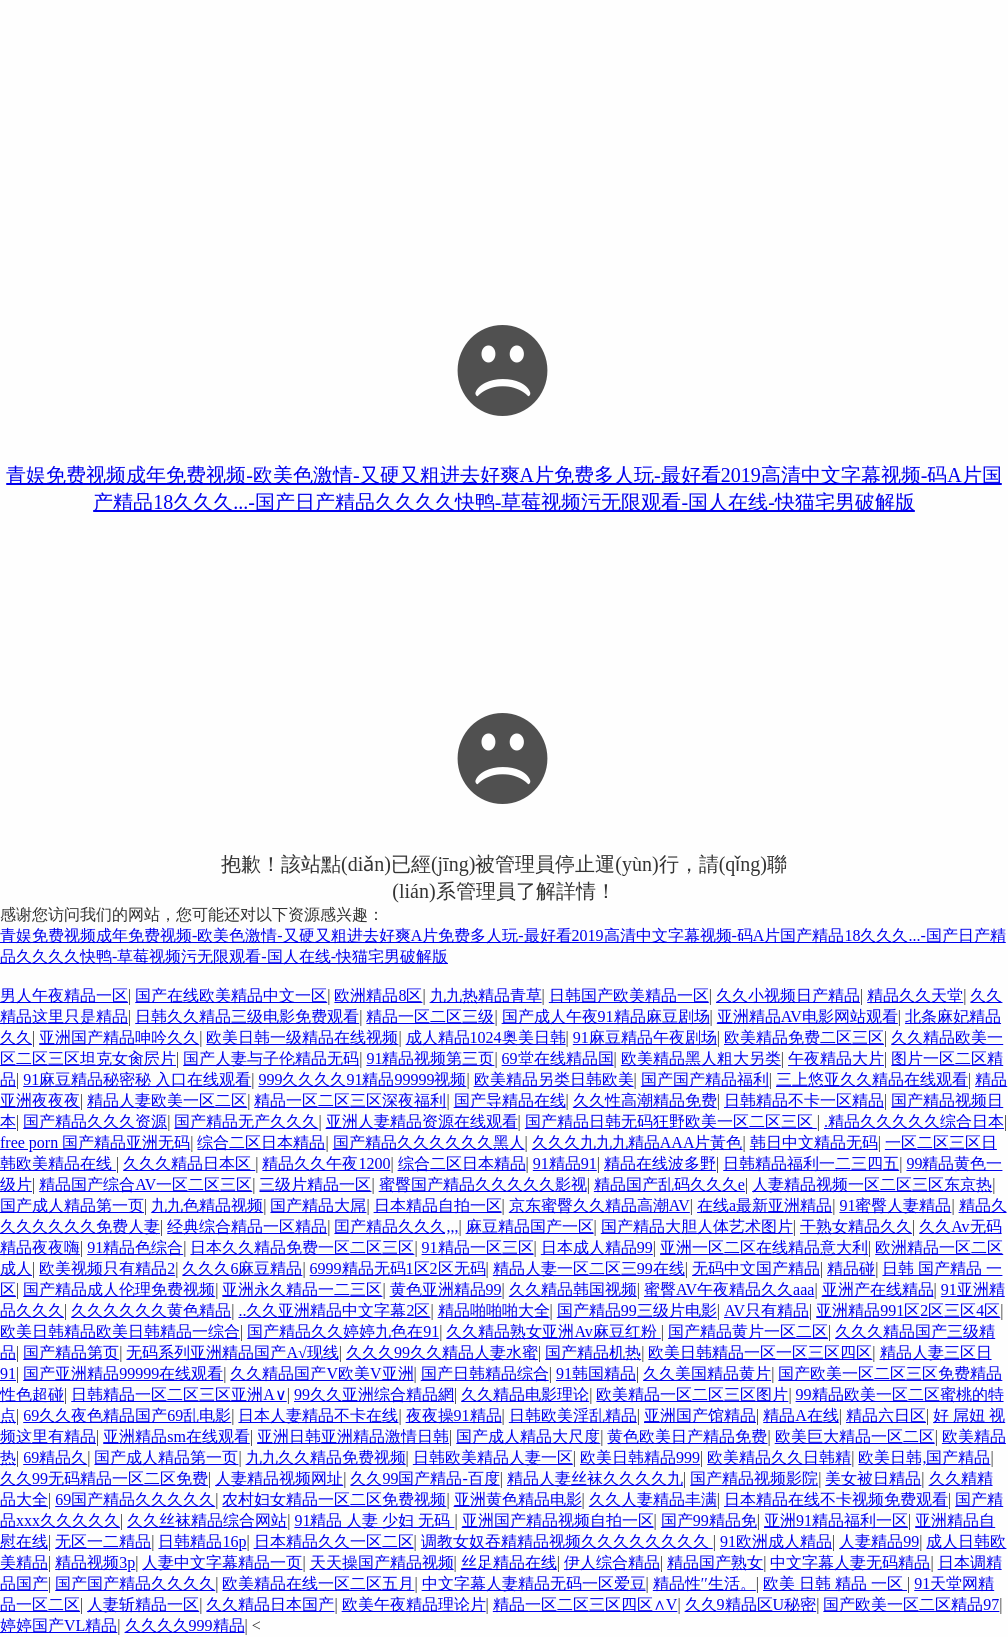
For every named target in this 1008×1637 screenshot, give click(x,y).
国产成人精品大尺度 (528, 1436)
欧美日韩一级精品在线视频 (302, 1037)
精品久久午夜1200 (326, 1163)
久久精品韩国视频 (573, 1289)
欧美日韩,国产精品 (924, 1457)
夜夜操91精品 (454, 1415)
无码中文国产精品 (756, 1268)
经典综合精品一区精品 (247, 1226)
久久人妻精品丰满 (653, 1499)
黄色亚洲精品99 (446, 1289)
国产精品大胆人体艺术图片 (697, 1226)
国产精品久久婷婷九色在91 (343, 1331)
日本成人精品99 (597, 1247)
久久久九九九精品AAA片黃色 (637, 1142)
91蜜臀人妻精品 (895, 1205)
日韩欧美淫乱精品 (573, 1415)
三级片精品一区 (315, 1184)
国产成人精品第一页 (72, 1205)
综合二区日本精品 (261, 1142)
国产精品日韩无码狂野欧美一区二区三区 (671, 1121)
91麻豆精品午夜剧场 (645, 1037)
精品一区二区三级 (430, 1016)
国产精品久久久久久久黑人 (429, 1142)
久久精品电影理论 (525, 1394)
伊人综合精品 (612, 1562)
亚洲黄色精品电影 (518, 1499)
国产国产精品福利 (705, 1079)
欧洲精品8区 (378, 995)
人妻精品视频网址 (279, 1478)
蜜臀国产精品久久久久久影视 (483, 1184)
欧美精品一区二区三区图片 (692, 1394)
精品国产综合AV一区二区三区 (145, 1184)
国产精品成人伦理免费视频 (119, 1289)
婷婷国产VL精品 (58, 1625)
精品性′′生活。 (704, 1583)
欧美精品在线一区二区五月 (318, 1583)
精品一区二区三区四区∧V (585, 1604)
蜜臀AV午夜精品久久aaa (729, 1289)
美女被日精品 (873, 1478)
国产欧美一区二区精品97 (911, 1604)
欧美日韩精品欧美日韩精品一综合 (120, 1331)
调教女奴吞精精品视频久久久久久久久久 (567, 1541)
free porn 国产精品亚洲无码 (95, 1142)
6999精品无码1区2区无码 (398, 1268)
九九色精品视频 (207, 1205)
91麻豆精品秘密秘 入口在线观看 (137, 1079)
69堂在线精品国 (558, 1058)
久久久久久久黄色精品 (151, 1310)
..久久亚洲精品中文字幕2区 (334, 1310)
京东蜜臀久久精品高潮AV (599, 1205)
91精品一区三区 (478, 1247)
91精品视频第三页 (430, 1058)
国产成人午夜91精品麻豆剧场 (606, 1016)
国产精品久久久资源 (95, 1121)
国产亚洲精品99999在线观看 (123, 1373)
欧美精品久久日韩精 (779, 1457)
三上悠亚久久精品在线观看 (872, 1079)
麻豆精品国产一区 (530, 1226)
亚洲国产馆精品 (700, 1415)
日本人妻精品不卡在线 (318, 1415)
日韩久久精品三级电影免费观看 (247, 1016)
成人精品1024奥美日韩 (486, 1037)
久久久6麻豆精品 (242, 1268)
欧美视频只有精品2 (107, 1268)
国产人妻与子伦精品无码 (271, 1058)
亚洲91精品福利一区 (836, 1520)
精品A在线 (801, 1415)
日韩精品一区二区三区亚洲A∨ (179, 1394)
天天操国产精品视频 (382, 1562)
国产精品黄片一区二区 (748, 1331)
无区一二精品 (103, 1541)
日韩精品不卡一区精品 (804, 1100)
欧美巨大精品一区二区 (855, 1436)
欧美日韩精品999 (640, 1457)
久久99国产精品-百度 (424, 1478)
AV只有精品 (766, 1310)
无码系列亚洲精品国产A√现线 (232, 1352)
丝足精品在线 (509, 1562)
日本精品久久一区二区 (334, 1541)
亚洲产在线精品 (878, 1289)
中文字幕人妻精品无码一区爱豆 (534, 1583)
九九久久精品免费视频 (326, 1457)
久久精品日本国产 (270, 1604)
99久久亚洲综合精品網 (374, 1394)
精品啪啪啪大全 (494, 1310)
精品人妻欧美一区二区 (167, 1100)
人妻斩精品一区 (143, 1604)
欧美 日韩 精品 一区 (835, 1583)
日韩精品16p (202, 1541)
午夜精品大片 (836, 1058)
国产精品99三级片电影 (637, 1310)
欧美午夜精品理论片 (414, 1604)
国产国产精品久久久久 (135, 1583)
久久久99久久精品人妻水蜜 (442, 1352)
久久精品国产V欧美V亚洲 (321, 1373)
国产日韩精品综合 (485, 1373)
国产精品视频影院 (754, 1478)
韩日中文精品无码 (814, 1142)
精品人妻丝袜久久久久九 (595, 1478)
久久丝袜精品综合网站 (207, 1520)
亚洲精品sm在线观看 (176, 1436)
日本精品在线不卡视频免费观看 (836, 1499)
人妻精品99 (879, 1541)
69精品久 (55, 1457)
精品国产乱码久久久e (669, 1184)
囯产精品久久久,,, (396, 1226)
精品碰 (851, 1268)
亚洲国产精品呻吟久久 (119, 1037)
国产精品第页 (71, 1352)
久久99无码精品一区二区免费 (104, 1478)
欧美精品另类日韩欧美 (554, 1079)
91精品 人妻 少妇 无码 (374, 1520)
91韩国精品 (596, 1373)
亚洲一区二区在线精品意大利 (764, 1247)
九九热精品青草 (486, 995)
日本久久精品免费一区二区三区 (302, 1247)
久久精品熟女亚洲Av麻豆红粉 (553, 1331)
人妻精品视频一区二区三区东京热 (872, 1184)
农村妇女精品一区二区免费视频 (334, 1499)
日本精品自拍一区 (438, 1205)
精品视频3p (95, 1562)
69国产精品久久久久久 (135, 1499)
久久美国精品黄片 (707, 1373)
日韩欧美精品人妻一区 (493, 1457)
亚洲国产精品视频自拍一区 (558, 1520)
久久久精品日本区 (189, 1163)
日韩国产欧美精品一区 (629, 995)
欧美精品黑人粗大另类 (701, 1058)
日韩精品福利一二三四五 (811, 1163)
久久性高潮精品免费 (645, 1100)
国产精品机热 (593, 1352)
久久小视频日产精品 (788, 995)
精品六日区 (886, 1415)
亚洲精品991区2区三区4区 (908, 1310)
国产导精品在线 (510, 1100)
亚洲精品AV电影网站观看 (807, 1016)
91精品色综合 (135, 1247)
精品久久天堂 (915, 995)
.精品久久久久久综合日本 (914, 1121)
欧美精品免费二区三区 (804, 1037)
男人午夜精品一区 (64, 995)
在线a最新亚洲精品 (764, 1205)
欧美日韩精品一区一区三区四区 (760, 1352)
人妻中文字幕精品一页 (222, 1562)
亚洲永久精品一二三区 (302, 1289)
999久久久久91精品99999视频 (362, 1079)
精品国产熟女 (715, 1562)
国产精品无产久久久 (246, 1121)
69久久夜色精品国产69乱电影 (127, 1415)
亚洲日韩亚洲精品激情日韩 (353, 1436)
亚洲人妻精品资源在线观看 (422, 1121)
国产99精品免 (709, 1520)
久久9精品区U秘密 (751, 1604)
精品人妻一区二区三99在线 (589, 1268)
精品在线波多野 (660, 1163)
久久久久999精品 (185, 1625)
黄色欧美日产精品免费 (687, 1436)
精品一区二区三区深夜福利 (350, 1100)
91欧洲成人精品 (776, 1541)
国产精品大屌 (318, 1205)
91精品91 (565, 1163)
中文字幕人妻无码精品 (850, 1562)
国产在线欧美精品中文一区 (231, 995)
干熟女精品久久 (856, 1226)
